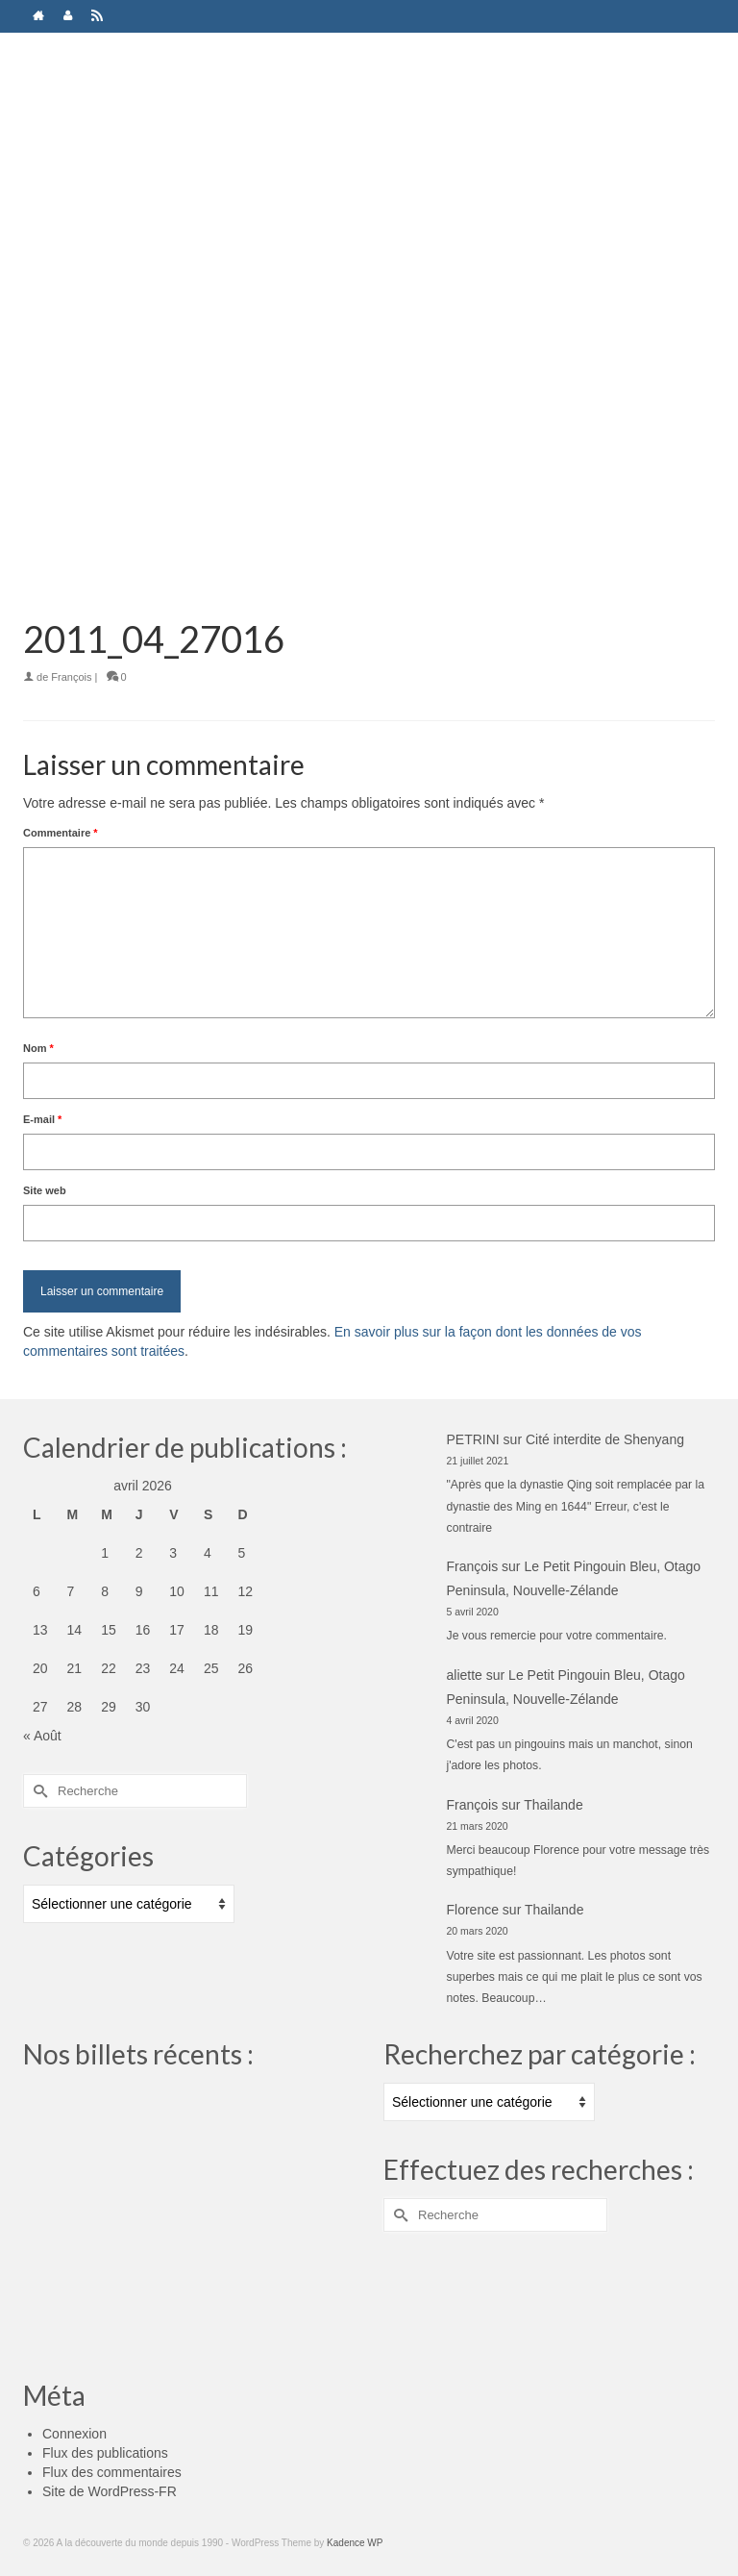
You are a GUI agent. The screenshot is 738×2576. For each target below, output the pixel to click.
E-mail (42, 1119)
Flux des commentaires (112, 2472)
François (71, 677)
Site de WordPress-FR (109, 2491)
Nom (38, 1048)
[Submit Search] (37, 1791)
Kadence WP (354, 2543)
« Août (42, 1735)
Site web (44, 1190)
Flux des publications (105, 2453)
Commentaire (60, 832)
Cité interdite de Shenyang (605, 1439)
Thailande (553, 1805)
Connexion (74, 2433)
